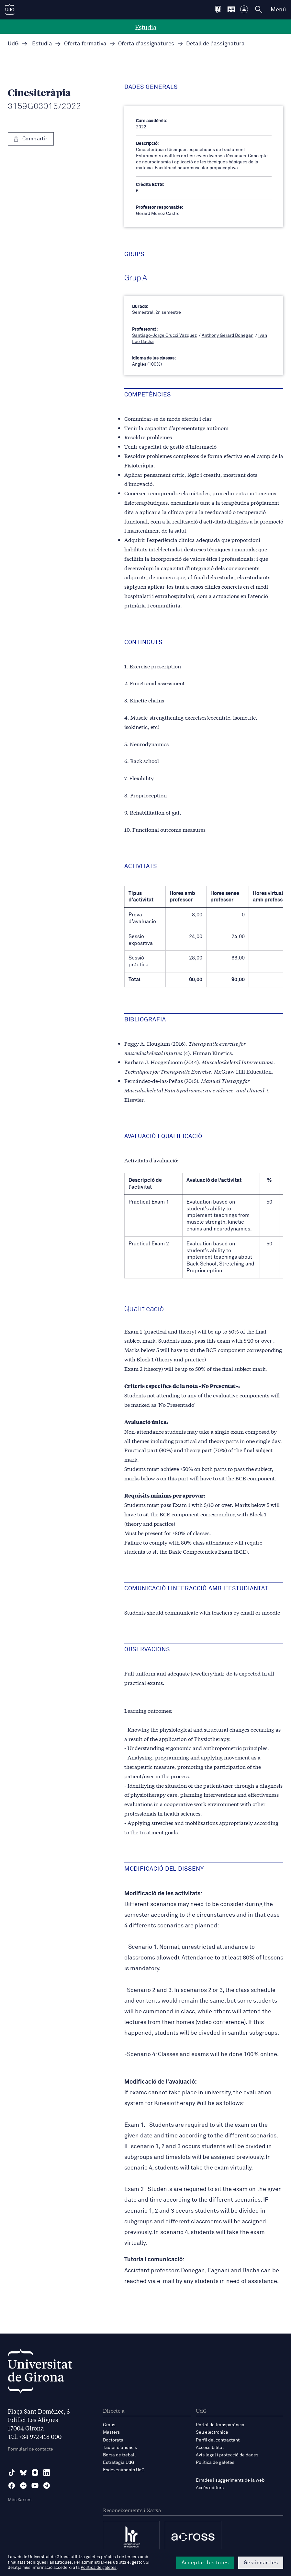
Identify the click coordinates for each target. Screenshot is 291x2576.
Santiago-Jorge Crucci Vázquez (164, 335)
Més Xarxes (19, 2500)
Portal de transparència (220, 2425)
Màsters (111, 2432)
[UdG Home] (9, 9)
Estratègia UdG (118, 2462)
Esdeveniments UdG (124, 2470)
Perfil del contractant (218, 2440)
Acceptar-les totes (205, 2562)
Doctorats (113, 2440)
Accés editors (210, 2488)
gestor (138, 2562)
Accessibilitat (210, 2447)
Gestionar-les (261, 2562)
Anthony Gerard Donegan (227, 335)
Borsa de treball (119, 2455)
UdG (13, 44)
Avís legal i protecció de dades (227, 2455)
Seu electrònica (212, 2432)
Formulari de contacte (30, 2449)
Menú (278, 10)
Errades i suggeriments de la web (230, 2480)
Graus (109, 2425)
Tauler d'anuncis (120, 2447)
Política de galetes (215, 2462)
